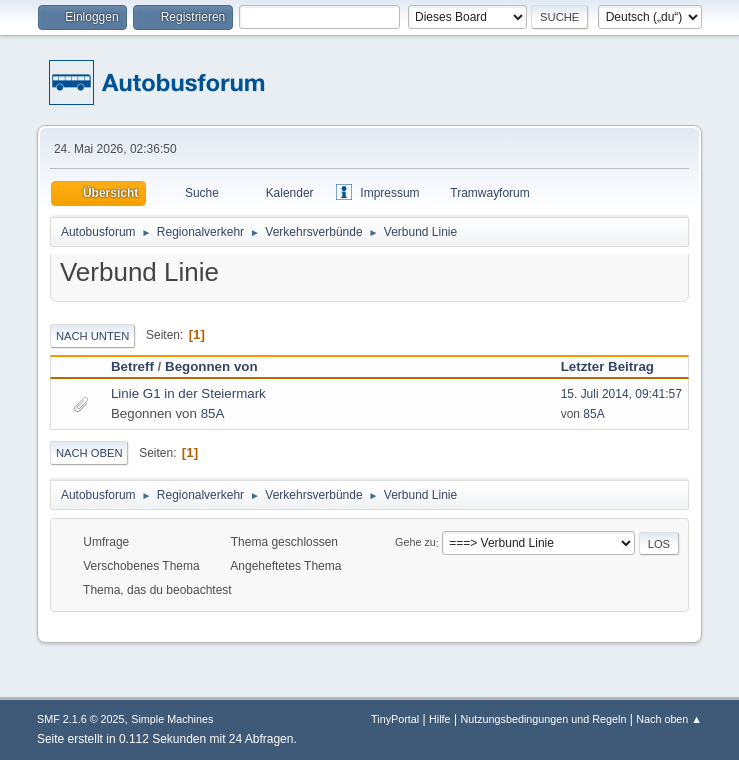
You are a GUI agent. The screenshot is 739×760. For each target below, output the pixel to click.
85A (213, 413)
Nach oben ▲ (669, 719)
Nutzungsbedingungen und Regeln (543, 719)
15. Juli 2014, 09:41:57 (621, 394)
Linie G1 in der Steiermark (188, 393)
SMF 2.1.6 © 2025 (81, 719)
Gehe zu (415, 543)
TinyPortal (395, 719)
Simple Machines (172, 719)
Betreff (132, 366)
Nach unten (92, 336)
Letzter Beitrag (616, 366)
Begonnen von (211, 366)
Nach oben (89, 453)
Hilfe (440, 719)
